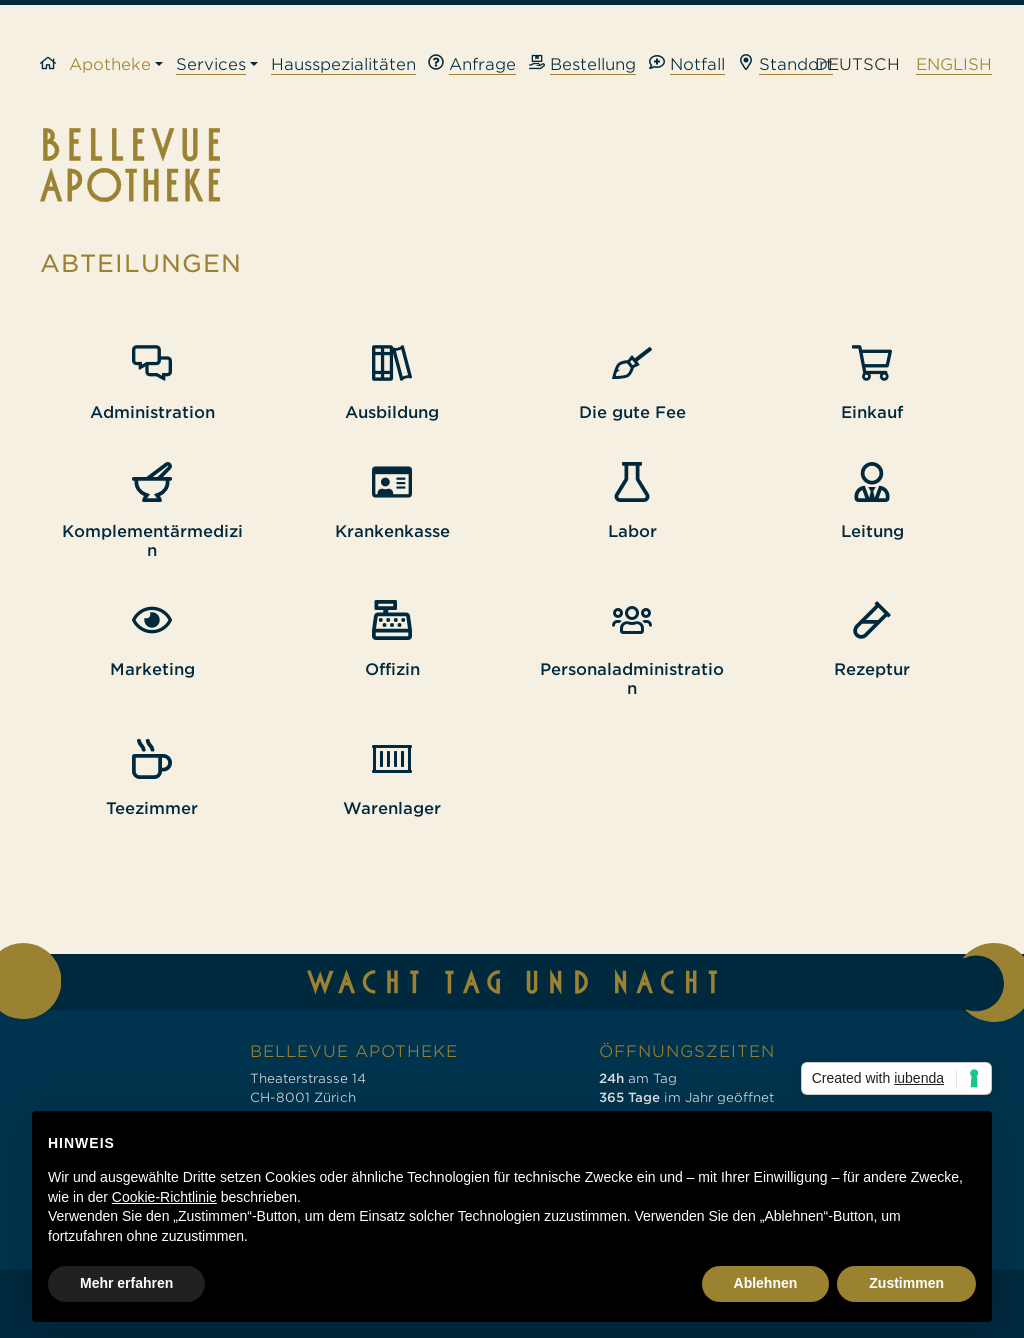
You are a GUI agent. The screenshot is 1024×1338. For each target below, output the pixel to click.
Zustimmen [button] (906, 1283)
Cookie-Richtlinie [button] (164, 1197)
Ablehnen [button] (766, 1283)
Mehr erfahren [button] (126, 1283)
